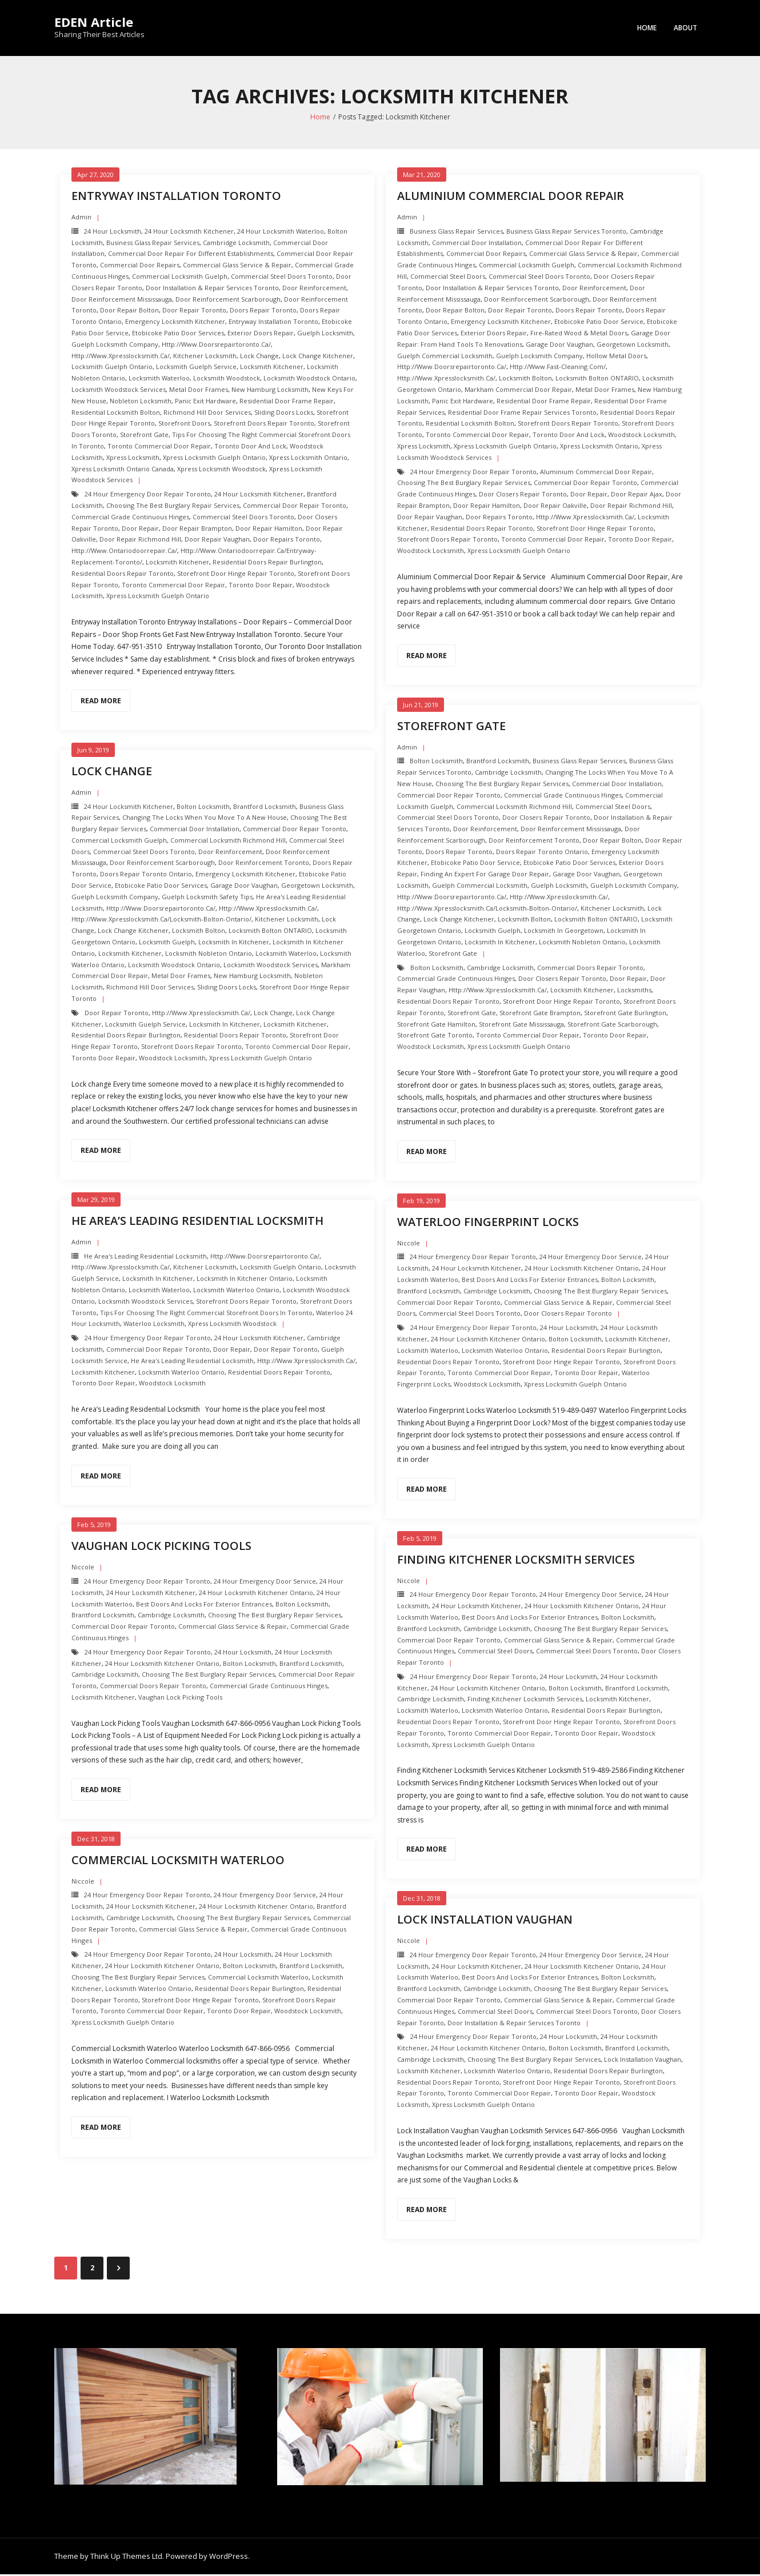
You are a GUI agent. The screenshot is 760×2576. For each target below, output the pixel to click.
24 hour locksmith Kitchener (189, 233)
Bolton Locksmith (436, 762)
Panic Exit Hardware (205, 402)
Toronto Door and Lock (250, 447)
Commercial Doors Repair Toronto (590, 969)
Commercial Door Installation (477, 244)
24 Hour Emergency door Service (590, 1259)
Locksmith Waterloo (159, 379)
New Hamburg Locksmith (270, 391)
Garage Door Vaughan (559, 346)
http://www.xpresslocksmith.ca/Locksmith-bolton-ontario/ (487, 910)
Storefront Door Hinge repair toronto (235, 575)
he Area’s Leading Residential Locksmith (197, 1222)
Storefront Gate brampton (540, 1014)
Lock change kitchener (317, 357)
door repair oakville (555, 507)
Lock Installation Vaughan (485, 1921)
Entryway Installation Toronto (176, 197)
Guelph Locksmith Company (114, 346)
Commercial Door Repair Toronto (294, 507)
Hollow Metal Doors (616, 357)
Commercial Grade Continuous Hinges (130, 518)
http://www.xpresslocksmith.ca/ (120, 357)
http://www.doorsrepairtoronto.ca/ (216, 346)
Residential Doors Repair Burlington (267, 563)
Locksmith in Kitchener (500, 943)
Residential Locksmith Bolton (115, 414)
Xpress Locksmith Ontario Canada (122, 470)
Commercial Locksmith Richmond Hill (514, 808)
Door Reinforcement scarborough (228, 301)
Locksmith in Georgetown (563, 932)
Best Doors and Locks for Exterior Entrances (530, 1281)
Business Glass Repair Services (152, 244)
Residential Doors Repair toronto (122, 575)
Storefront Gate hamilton (436, 1025)
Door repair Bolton (129, 312)
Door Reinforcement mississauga (121, 301)
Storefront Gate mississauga (521, 1025)
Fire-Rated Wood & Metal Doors (578, 334)
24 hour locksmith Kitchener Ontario (582, 1269)
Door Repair (140, 530)
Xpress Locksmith (132, 459)
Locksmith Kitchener (271, 368)
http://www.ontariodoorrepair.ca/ (124, 552)
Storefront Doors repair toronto (264, 425)
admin (81, 218)
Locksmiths (634, 991)
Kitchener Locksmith (205, 357)
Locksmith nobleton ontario (582, 943)
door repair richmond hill (140, 540)
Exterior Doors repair (260, 334)
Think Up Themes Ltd (126, 2558)
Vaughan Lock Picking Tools (161, 1547)
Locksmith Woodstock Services (118, 391)
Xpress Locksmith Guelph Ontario (214, 459)
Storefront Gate (144, 436)
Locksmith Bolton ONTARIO (597, 379)
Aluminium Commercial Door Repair (510, 197)
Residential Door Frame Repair (286, 402)
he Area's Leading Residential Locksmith (145, 1257)
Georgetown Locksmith (633, 346)
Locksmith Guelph (493, 932)
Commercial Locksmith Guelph (179, 278)
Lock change (259, 357)
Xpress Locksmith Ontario (308, 459)
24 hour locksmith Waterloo (280, 233)
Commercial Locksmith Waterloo (178, 1861)
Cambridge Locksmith (236, 244)
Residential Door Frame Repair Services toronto (522, 414)
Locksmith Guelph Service (196, 368)
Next (118, 2269)
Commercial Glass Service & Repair (237, 266)
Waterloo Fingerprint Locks (488, 1223)
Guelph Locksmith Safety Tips (207, 898)
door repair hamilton (268, 530)
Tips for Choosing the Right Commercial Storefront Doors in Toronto (206, 1314)
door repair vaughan (217, 540)
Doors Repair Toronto (263, 312)
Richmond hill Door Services (207, 414)
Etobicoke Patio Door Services (178, 334)
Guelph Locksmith (325, 334)
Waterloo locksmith (154, 1325)
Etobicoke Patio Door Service (598, 323)
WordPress (228, 2558)
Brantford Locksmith (497, 762)
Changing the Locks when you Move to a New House (204, 819)
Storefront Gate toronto (435, 1037)
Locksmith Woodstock (226, 379)
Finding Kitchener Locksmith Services (516, 1561)
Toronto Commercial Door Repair (159, 447)
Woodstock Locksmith (641, 436)
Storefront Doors (184, 425)
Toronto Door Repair (261, 586)
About (685, 28)
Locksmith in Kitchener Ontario (245, 1280)
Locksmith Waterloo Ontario (236, 1291)
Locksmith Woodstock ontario (309, 379)
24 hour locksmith (112, 233)
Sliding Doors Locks (283, 414)
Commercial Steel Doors (447, 278)
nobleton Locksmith (140, 402)
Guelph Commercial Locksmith (445, 357)
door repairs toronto (286, 540)
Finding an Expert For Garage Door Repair (485, 875)
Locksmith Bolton (525, 379)
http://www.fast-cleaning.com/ (558, 368)
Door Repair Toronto (194, 312)
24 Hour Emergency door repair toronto (148, 495)
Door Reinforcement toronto (534, 842)
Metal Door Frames (198, 391)
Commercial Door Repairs (139, 266)
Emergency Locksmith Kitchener (175, 323)
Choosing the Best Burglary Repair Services (172, 507)
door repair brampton (197, 530)
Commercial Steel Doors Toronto (282, 278)
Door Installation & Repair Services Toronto (212, 289)
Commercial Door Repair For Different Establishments (190, 255)
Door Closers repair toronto (523, 495)
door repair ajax (636, 495)
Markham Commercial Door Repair (518, 391)
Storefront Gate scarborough (612, 1025)
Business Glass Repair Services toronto (566, 233)
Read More (101, 702)
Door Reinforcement (314, 289)
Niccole (408, 1244)
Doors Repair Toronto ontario (542, 853)
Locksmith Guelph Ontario (112, 368)
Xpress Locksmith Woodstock (221, 470)
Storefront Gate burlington (625, 1014)
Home (647, 28)
